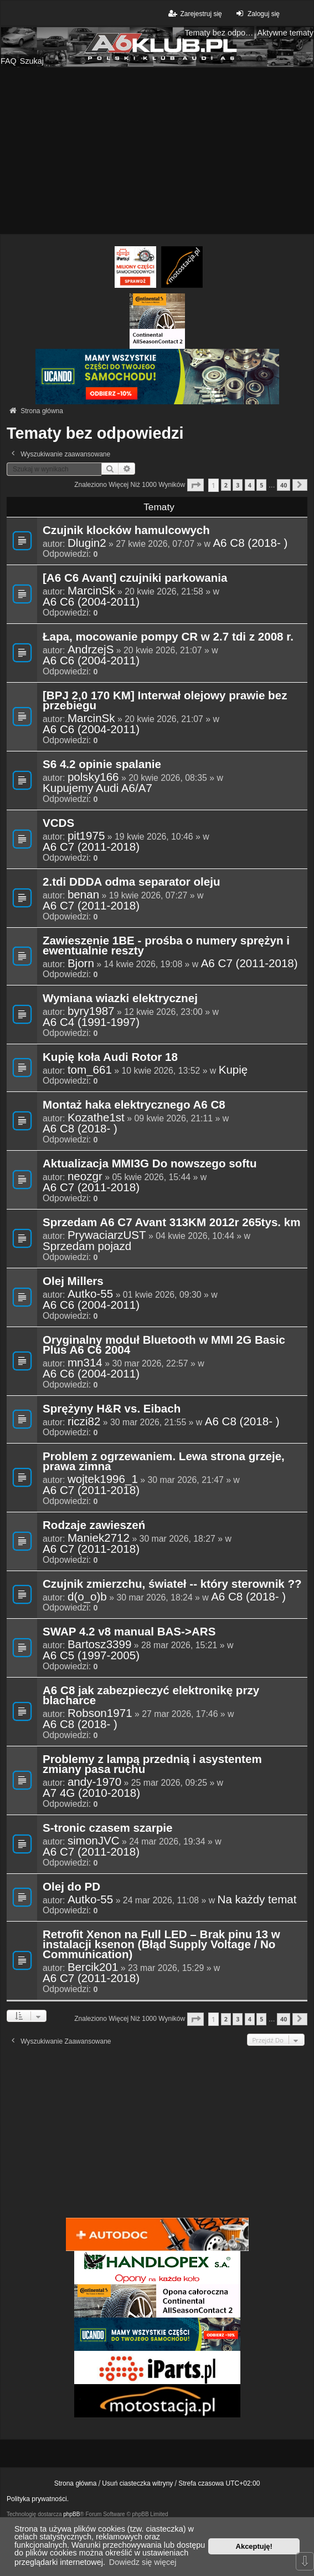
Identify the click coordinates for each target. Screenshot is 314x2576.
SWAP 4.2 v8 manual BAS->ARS (129, 1632)
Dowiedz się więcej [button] (143, 2562)
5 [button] (261, 485)
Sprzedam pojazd (87, 1246)
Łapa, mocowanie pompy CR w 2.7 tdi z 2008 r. (168, 637)
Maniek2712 (99, 1538)
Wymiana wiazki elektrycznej (120, 998)
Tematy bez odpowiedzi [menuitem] (219, 32)
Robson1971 (100, 1713)
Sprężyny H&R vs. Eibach (112, 1409)
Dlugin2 (87, 543)
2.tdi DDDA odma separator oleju (131, 882)
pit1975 (86, 836)
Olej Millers (73, 1281)
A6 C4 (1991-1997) (91, 1022)
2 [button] (226, 485)
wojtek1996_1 (103, 1479)
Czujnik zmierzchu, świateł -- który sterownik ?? (172, 1584)
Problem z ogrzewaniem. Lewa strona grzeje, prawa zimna (164, 1461)
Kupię (233, 1070)
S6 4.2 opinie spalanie (102, 764)
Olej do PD (71, 1887)
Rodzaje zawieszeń (94, 1525)
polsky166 (93, 777)
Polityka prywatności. (38, 2499)
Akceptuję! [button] (254, 2546)
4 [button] (249, 485)
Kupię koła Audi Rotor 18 (110, 1057)
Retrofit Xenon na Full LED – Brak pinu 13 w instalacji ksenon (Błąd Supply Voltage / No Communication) (161, 1944)
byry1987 (91, 1011)
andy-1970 (94, 1782)
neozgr (85, 1176)
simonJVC (94, 1841)
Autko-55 (90, 1294)
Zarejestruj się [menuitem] (194, 13)
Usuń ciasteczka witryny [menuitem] (137, 2483)
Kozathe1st (96, 1117)
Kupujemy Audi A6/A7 (97, 788)
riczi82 (84, 1421)
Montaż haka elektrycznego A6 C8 (134, 1105)
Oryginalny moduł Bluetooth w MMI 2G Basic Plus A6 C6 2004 (164, 1345)
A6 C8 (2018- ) (250, 543)
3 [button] (237, 485)
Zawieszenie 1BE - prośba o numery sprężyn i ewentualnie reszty (166, 946)
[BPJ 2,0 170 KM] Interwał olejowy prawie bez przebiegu (165, 701)
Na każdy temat (257, 1899)
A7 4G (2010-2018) (91, 1793)
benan (83, 895)
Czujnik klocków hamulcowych (126, 530)
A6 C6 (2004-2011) (91, 602)
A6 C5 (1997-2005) (91, 1655)
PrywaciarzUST (107, 1235)
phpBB (71, 2514)
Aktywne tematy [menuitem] (285, 32)
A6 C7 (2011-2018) (91, 847)
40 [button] (283, 485)
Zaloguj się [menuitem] (257, 13)
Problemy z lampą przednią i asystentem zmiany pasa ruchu (152, 1764)
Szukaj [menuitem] (32, 61)
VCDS (58, 823)
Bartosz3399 (100, 1644)
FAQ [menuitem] (9, 61)
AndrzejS (91, 649)
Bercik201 (93, 1967)
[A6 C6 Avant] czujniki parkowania (135, 578)
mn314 (85, 1363)
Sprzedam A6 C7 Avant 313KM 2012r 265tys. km (172, 1222)
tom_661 (90, 1070)
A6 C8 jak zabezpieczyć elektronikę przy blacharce (151, 1695)
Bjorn (81, 963)
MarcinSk (91, 591)
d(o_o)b (87, 1597)
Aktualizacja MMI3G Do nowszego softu (149, 1164)
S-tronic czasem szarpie (107, 1828)
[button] (195, 485)
